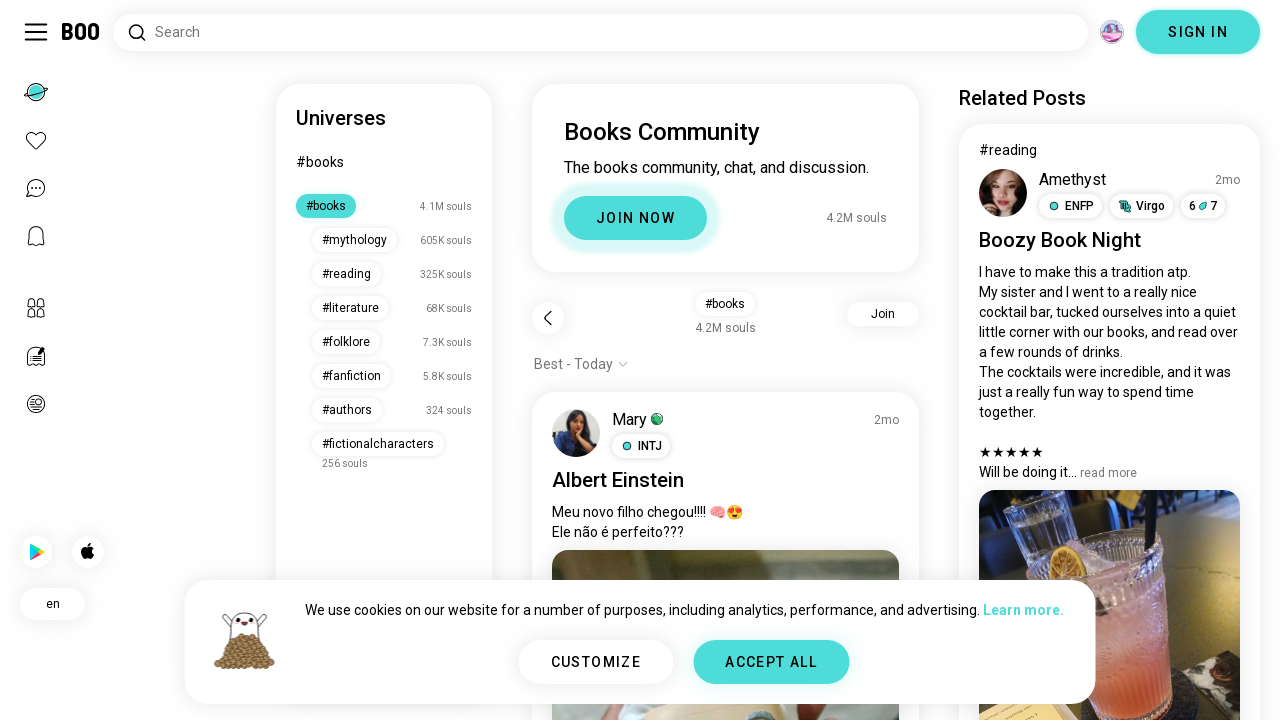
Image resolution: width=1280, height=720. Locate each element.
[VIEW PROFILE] (576, 433)
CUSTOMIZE (596, 662)
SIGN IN (1198, 32)
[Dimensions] (1112, 32)
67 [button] (1203, 206)
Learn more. (1023, 610)
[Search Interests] (600, 32)
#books (320, 162)
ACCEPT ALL (771, 662)
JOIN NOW (635, 218)
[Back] (548, 318)
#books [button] (725, 304)
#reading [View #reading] (1008, 150)
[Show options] (581, 364)
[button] (641, 446)
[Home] (81, 32)
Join (883, 314)
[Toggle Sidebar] (36, 32)
